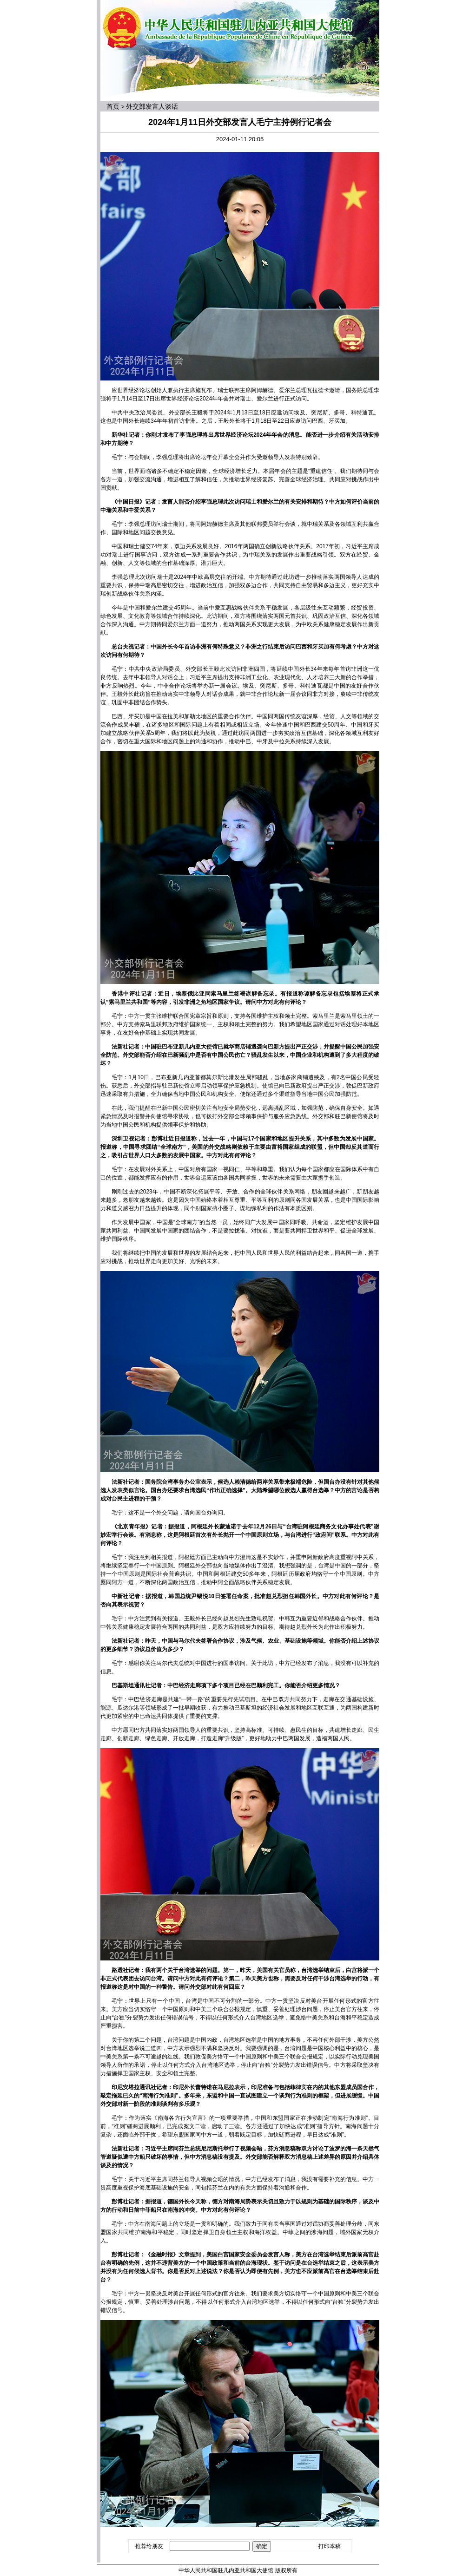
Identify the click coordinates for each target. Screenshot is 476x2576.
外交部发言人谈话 (152, 106)
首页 (112, 106)
